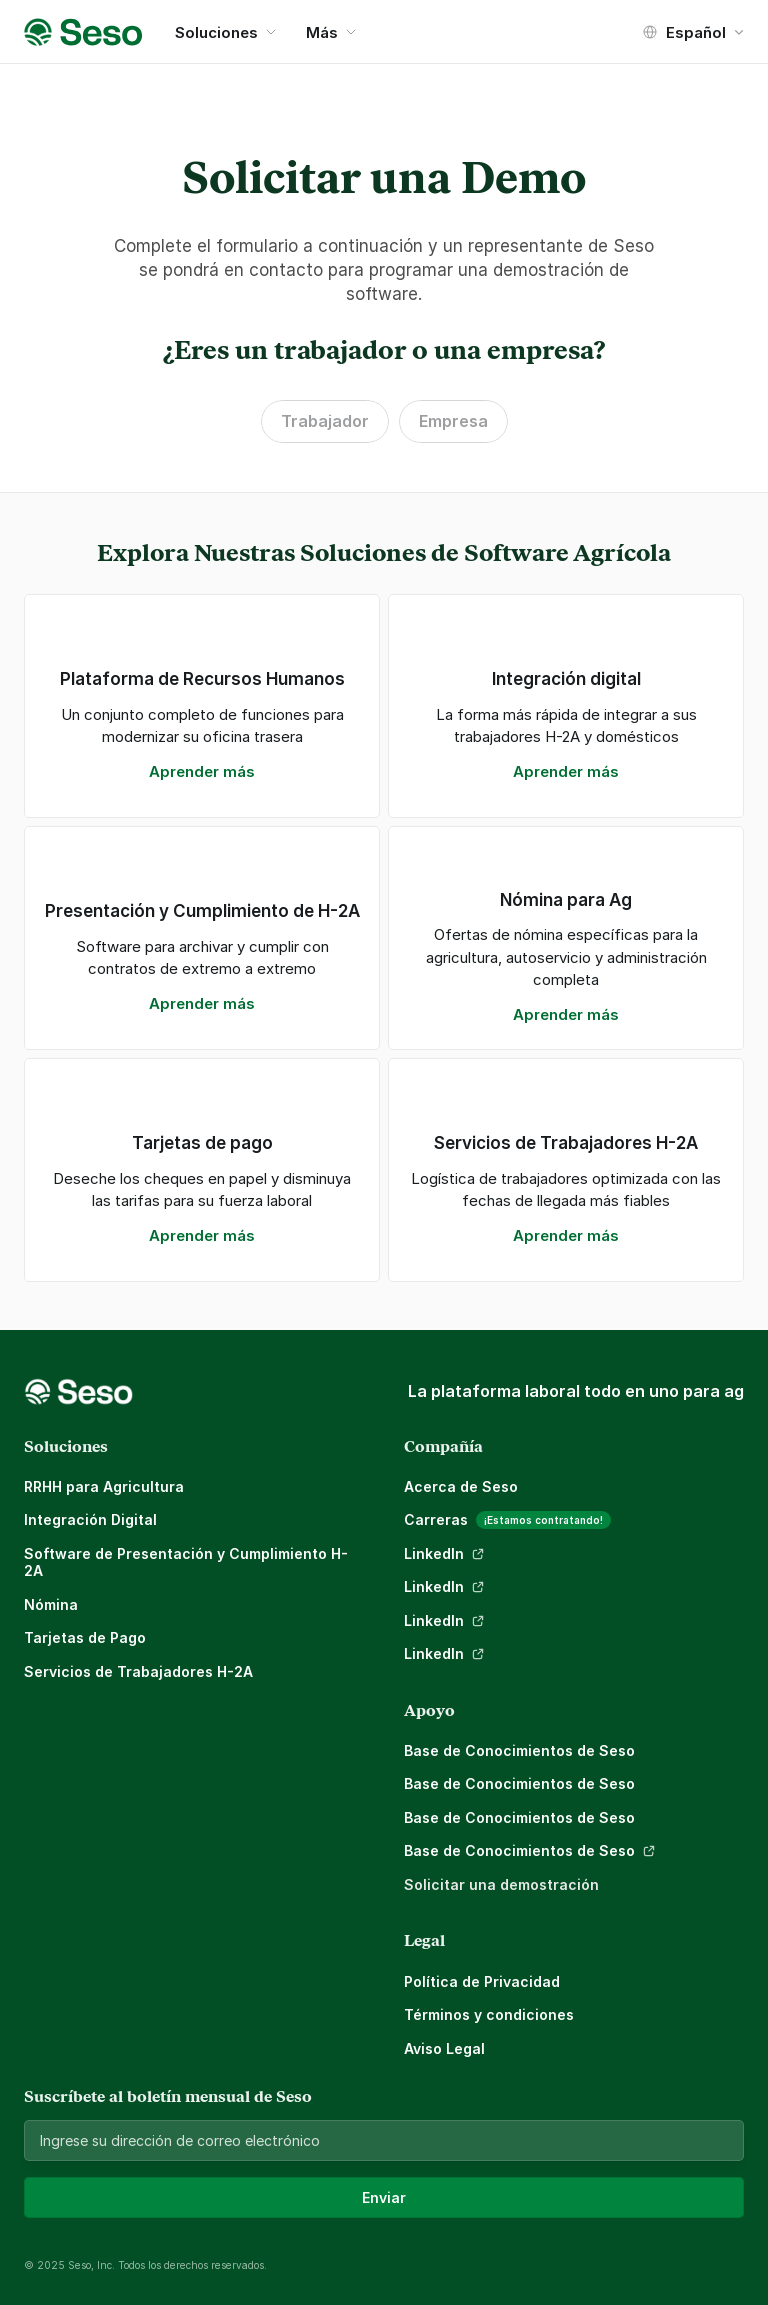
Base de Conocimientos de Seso (519, 1750)
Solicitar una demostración (501, 1884)
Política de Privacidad (482, 1981)
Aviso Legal (444, 2048)
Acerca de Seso (461, 1486)
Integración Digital (90, 1519)
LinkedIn (434, 1553)
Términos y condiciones (489, 2014)
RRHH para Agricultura (104, 1486)
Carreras (436, 1519)
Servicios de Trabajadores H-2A (138, 1671)
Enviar (384, 2197)
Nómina (51, 1604)
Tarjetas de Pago (85, 1637)
